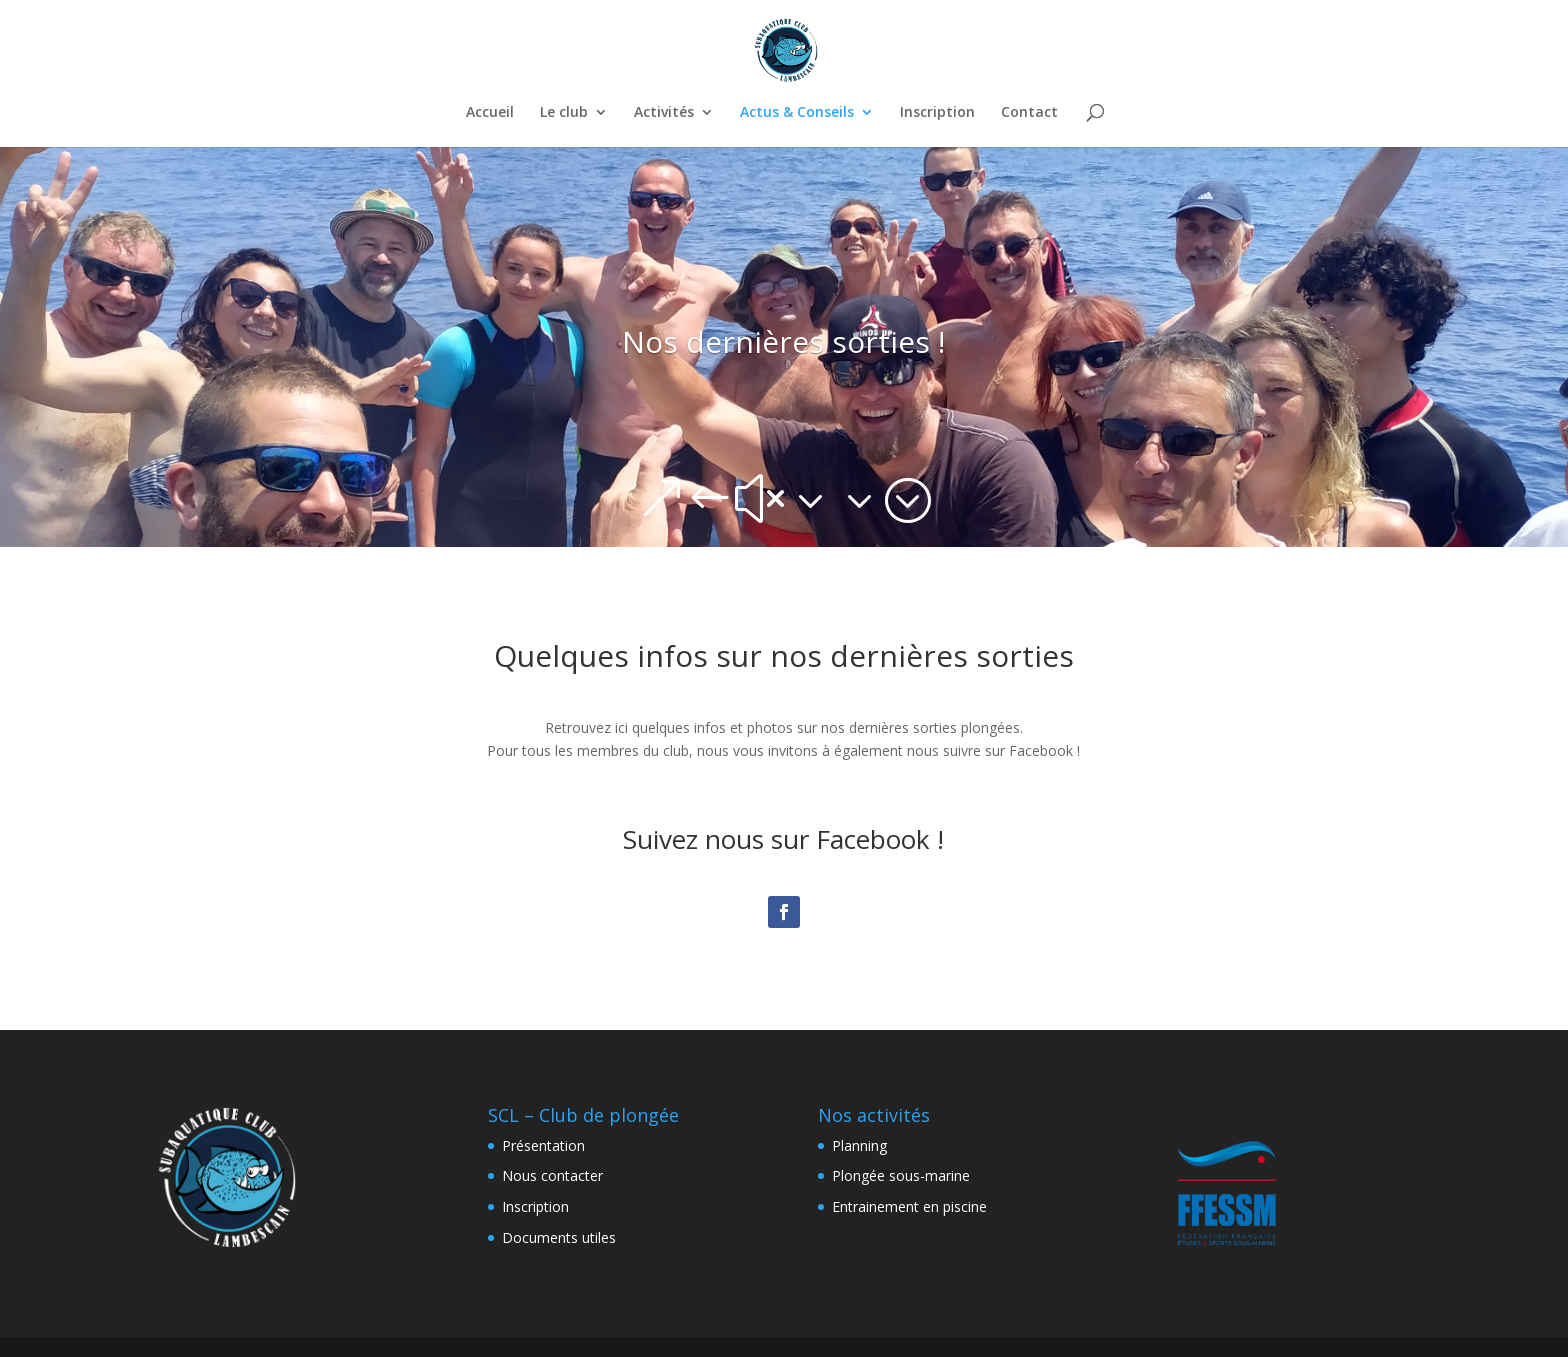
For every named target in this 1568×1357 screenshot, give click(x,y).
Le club (564, 113)
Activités (664, 113)
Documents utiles (559, 1237)
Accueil (490, 113)
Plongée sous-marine (901, 1175)
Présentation (543, 1145)
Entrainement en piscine (909, 1206)
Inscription (937, 113)
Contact (1029, 113)
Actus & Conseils (797, 113)
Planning (859, 1145)
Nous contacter (552, 1175)
